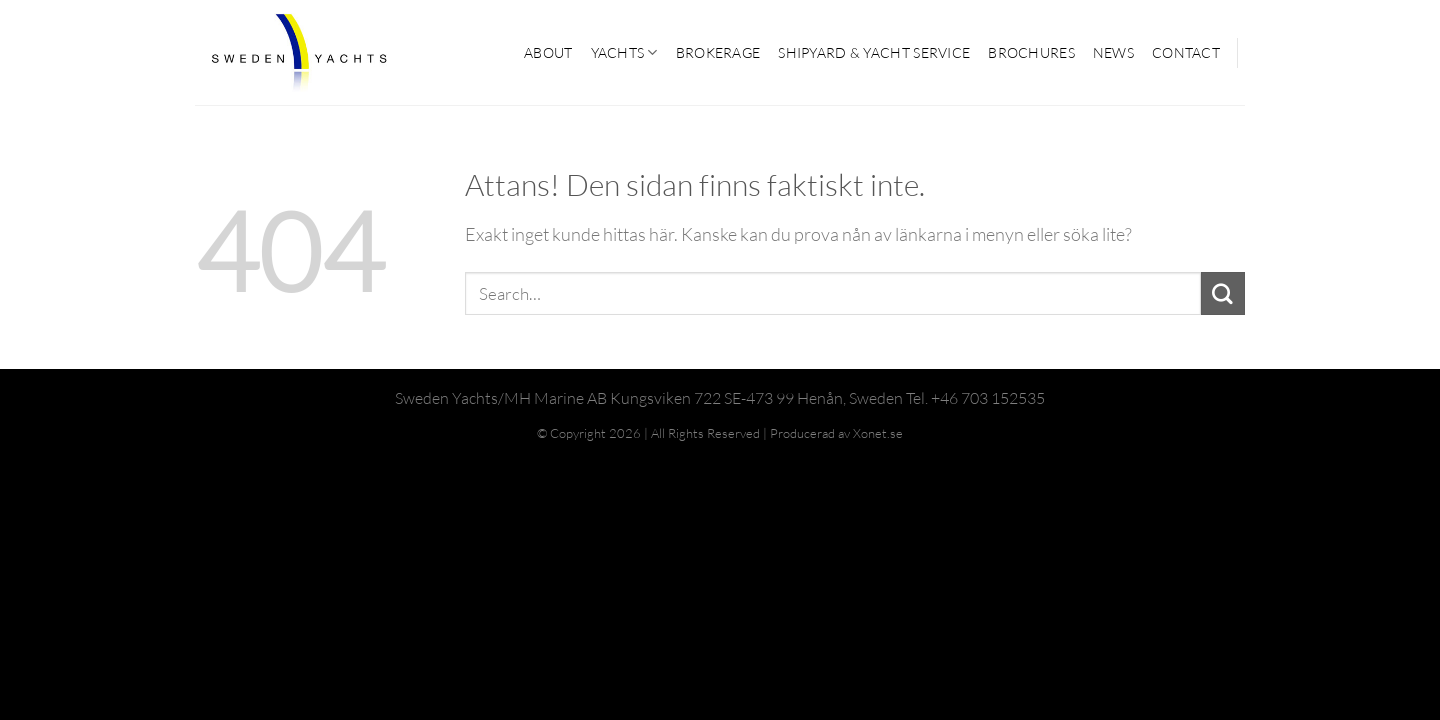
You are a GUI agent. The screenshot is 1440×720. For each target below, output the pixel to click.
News (1113, 52)
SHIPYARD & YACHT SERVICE (874, 52)
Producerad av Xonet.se (836, 433)
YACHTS (624, 52)
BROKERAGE (718, 52)
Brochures (1031, 52)
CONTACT (1186, 52)
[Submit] (1223, 294)
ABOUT (548, 52)
